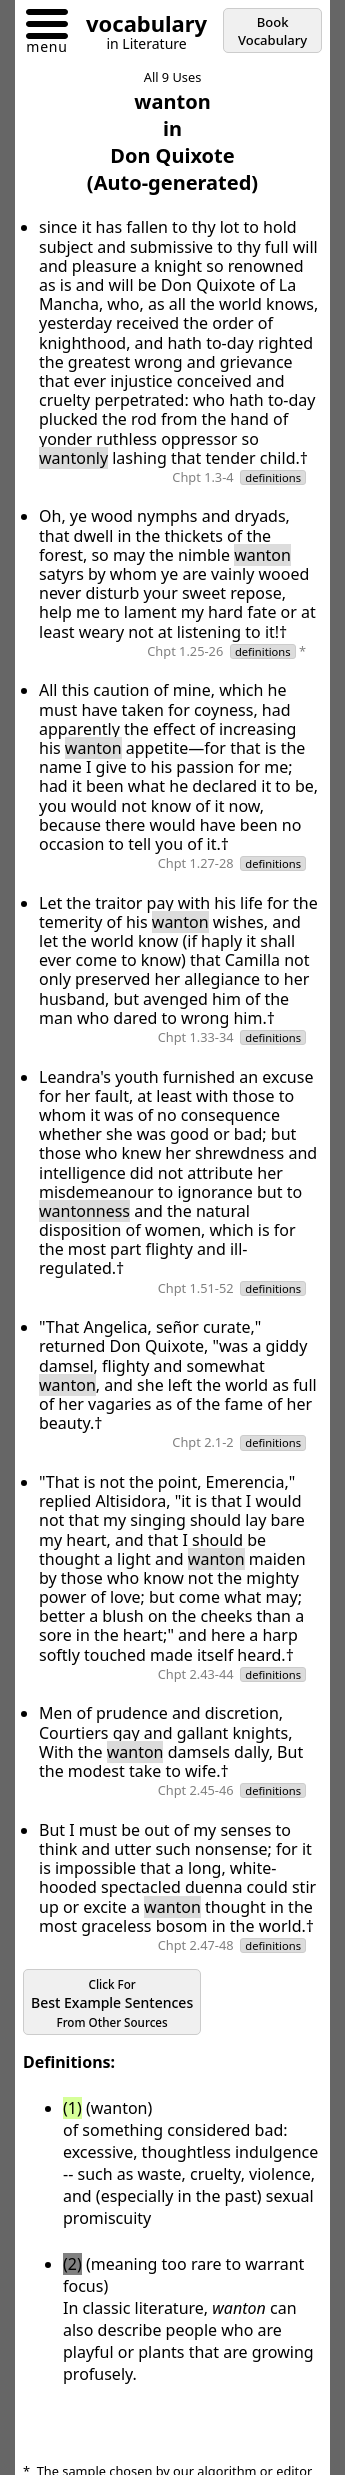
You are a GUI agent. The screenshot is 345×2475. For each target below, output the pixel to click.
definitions (273, 477)
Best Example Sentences (112, 2003)
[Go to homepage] (139, 26)
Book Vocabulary (272, 31)
